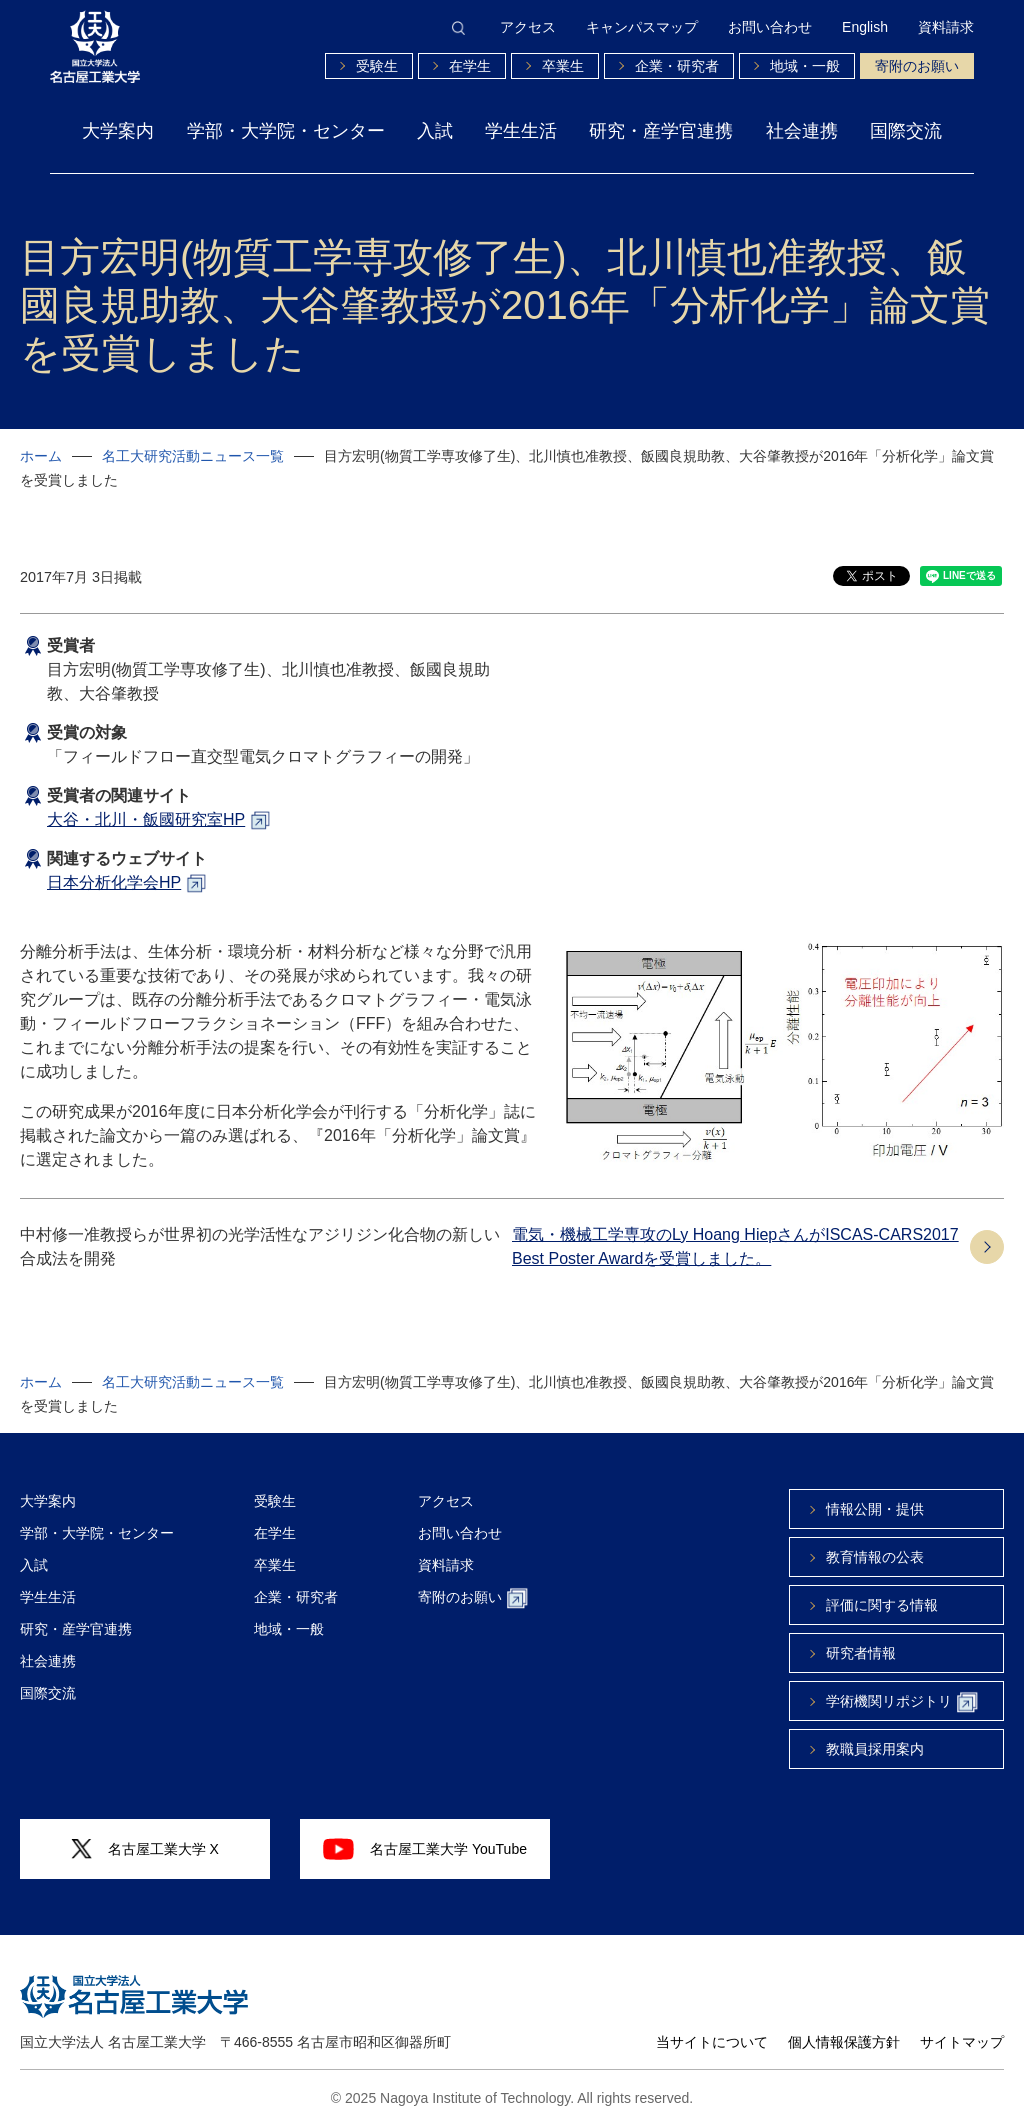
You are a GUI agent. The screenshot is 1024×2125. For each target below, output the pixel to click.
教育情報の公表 (875, 1557)
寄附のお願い (917, 66)
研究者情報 (861, 1653)
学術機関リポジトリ (902, 1702)
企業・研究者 (677, 66)
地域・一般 (805, 66)
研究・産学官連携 (661, 131)
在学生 (470, 66)
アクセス (528, 27)
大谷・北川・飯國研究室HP (146, 819)
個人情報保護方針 (844, 2042)
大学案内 (118, 131)
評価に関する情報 (882, 1605)
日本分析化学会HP (114, 882)
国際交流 (906, 131)
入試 (435, 131)
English (865, 27)
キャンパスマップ (642, 27)
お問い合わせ (770, 27)
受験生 (377, 66)
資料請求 (946, 27)
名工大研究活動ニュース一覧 (193, 456)
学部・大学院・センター (286, 131)
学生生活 (521, 131)
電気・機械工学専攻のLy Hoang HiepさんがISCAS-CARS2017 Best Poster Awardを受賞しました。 (735, 1246)
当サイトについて (712, 2042)
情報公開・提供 (875, 1509)
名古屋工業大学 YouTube (425, 1849)
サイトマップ (962, 2042)
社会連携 (802, 131)
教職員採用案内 (875, 1749)
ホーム (41, 456)
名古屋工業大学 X (145, 1849)
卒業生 (563, 66)
